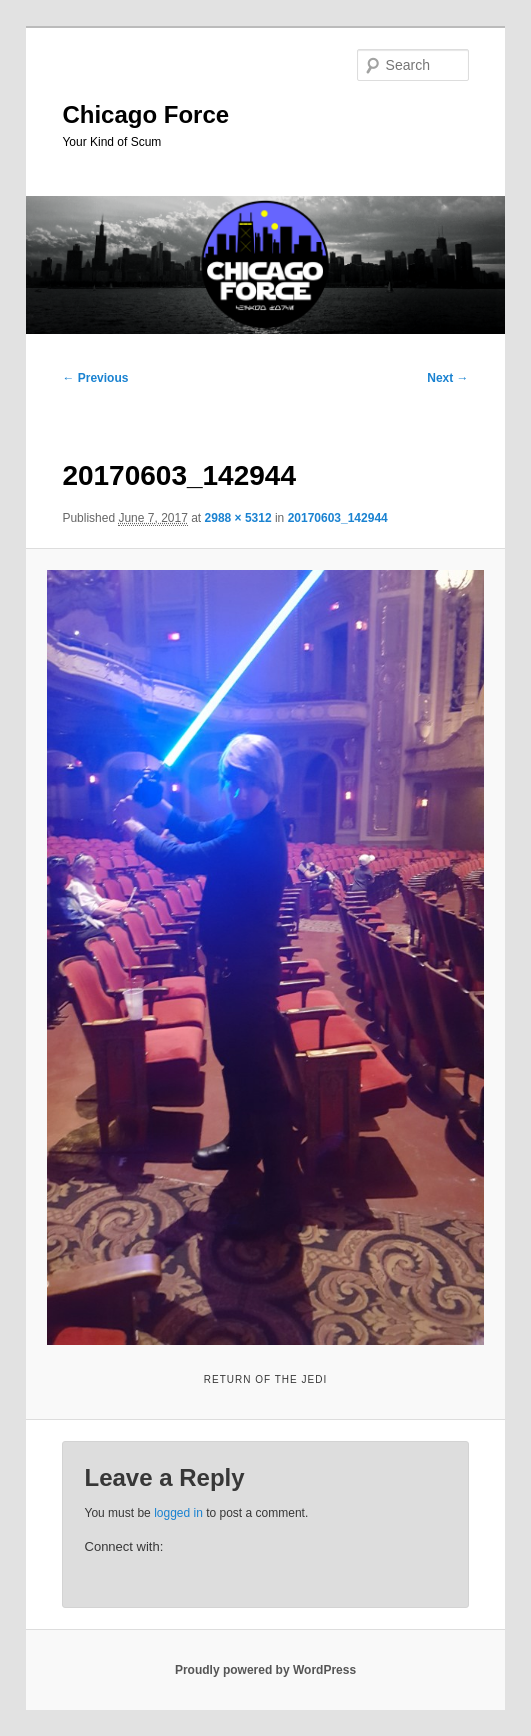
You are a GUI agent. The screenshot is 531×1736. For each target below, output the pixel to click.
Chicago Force (145, 114)
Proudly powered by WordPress (265, 1670)
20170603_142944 (338, 518)
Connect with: (124, 1546)
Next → (447, 378)
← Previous (95, 378)
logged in (178, 1513)
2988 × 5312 (238, 518)
